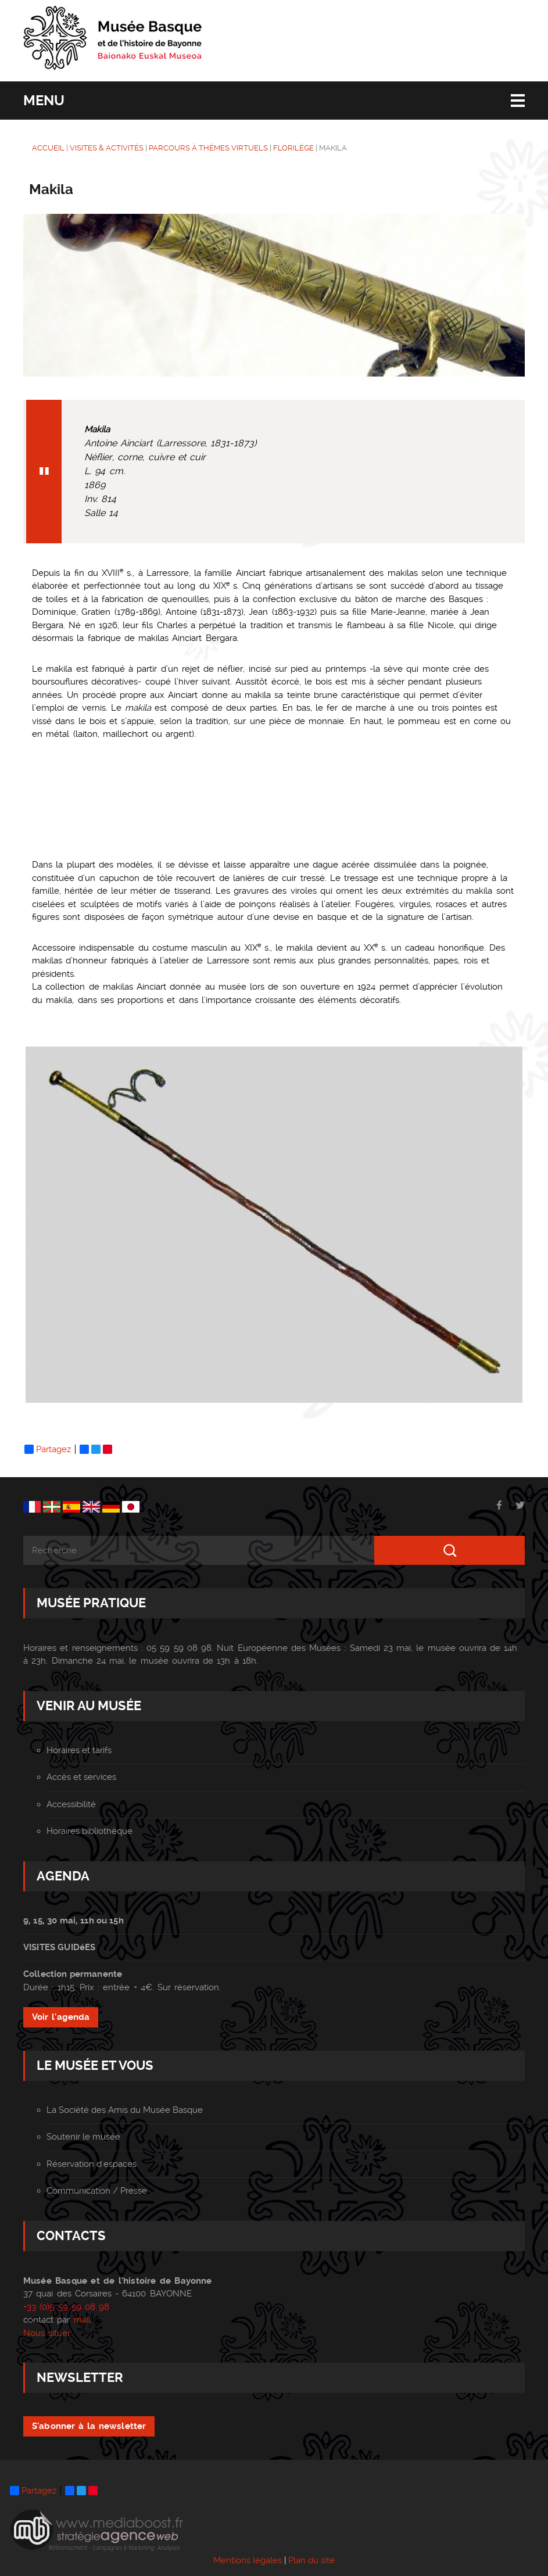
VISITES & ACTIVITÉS (107, 148)
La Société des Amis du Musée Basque (124, 2110)
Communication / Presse (96, 2191)
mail (82, 2320)
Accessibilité (71, 1804)
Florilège (293, 148)
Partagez (47, 1449)
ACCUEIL (48, 148)
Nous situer (46, 2333)
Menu (44, 100)
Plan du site (311, 2560)
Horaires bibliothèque (89, 1831)
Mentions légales (247, 2560)
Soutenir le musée (83, 2136)
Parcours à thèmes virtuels (208, 148)
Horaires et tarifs (79, 1750)
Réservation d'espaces (91, 2164)
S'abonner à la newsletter (89, 2426)
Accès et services (81, 1777)
